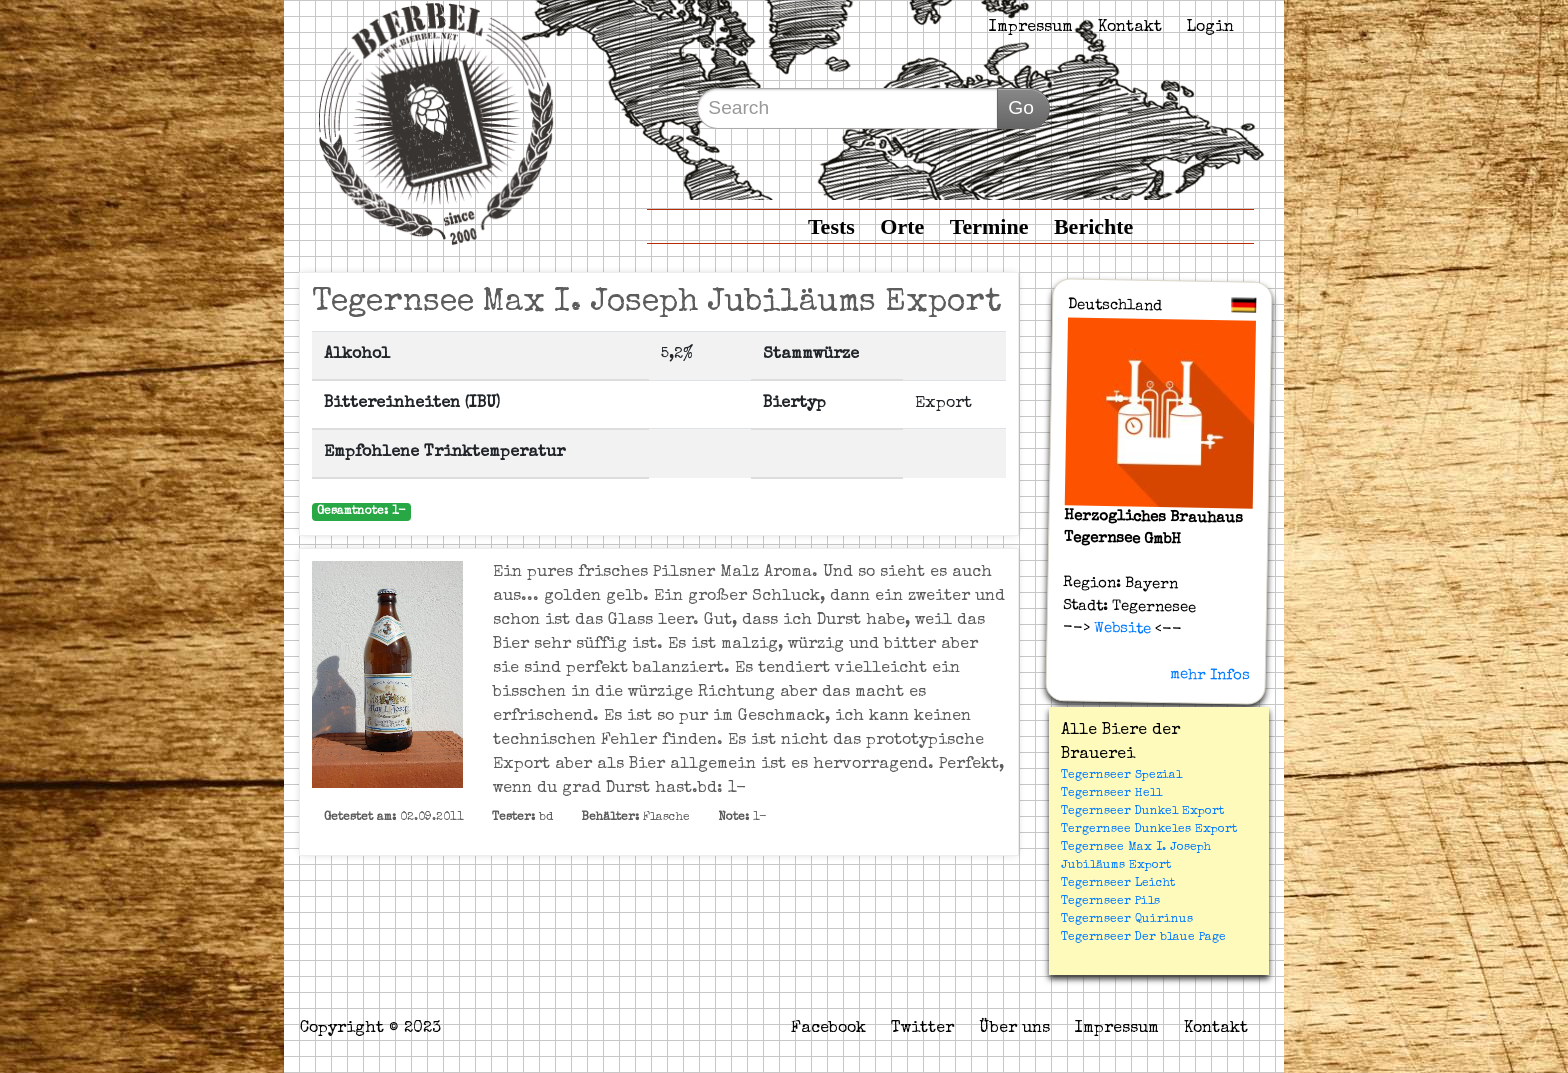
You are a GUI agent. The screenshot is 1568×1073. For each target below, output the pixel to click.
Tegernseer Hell (1111, 794)
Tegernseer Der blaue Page (1143, 938)
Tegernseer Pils (1110, 902)
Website (1119, 629)
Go (1021, 107)
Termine (989, 226)
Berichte (1093, 226)
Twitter (922, 1029)
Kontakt (1130, 28)
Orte (902, 226)
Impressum (1031, 28)
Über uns (1014, 1029)
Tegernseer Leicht (1118, 884)
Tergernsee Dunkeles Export (1149, 830)
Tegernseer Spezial (1121, 776)
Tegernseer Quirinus (1127, 920)
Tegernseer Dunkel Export (1142, 812)
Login (1210, 28)
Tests (831, 226)
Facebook (828, 1029)
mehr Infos (1210, 675)
